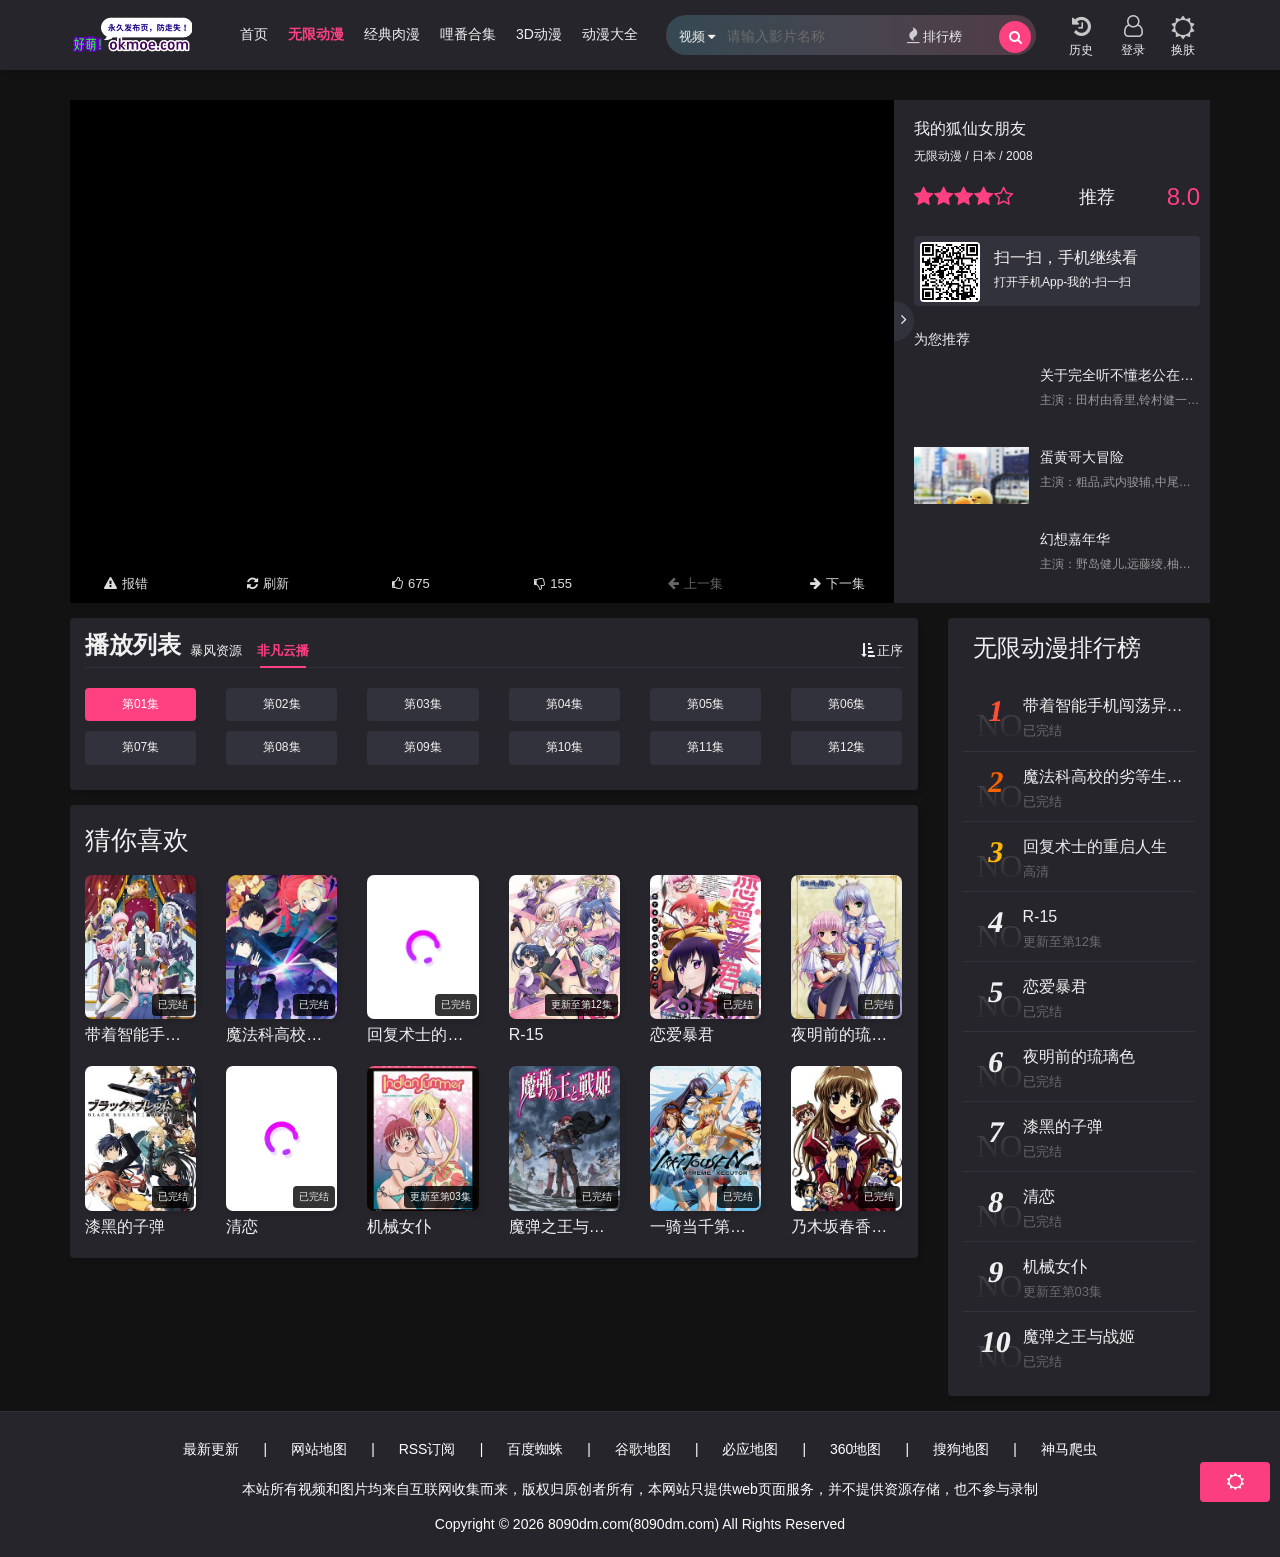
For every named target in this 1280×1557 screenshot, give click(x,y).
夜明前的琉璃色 (846, 1034)
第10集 (564, 747)
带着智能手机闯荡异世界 (140, 1034)
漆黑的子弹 (125, 1226)
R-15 (526, 1034)
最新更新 (211, 1449)
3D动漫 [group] (539, 34)
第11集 (705, 747)
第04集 (564, 704)
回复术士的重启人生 (422, 1034)
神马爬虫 (1069, 1449)
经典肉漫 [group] (392, 34)
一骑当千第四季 (705, 1226)
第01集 (140, 704)
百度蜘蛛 (535, 1449)
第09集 (422, 747)
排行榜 (934, 35)
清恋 (242, 1226)
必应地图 (750, 1449)
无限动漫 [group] (316, 34)
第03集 (422, 704)
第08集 (281, 747)
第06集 (846, 704)
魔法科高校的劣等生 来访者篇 (281, 1034)
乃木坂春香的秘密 (846, 1226)
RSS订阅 (427, 1449)
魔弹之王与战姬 (564, 1226)
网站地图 (319, 1449)
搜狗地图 (961, 1449)
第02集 (281, 704)
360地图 (855, 1449)
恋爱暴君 (682, 1034)
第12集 (846, 747)
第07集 (140, 747)
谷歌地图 (643, 1449)
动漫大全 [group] (610, 34)
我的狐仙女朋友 (970, 128)
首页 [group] (254, 34)
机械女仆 (399, 1226)
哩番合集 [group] (468, 34)
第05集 (705, 704)
